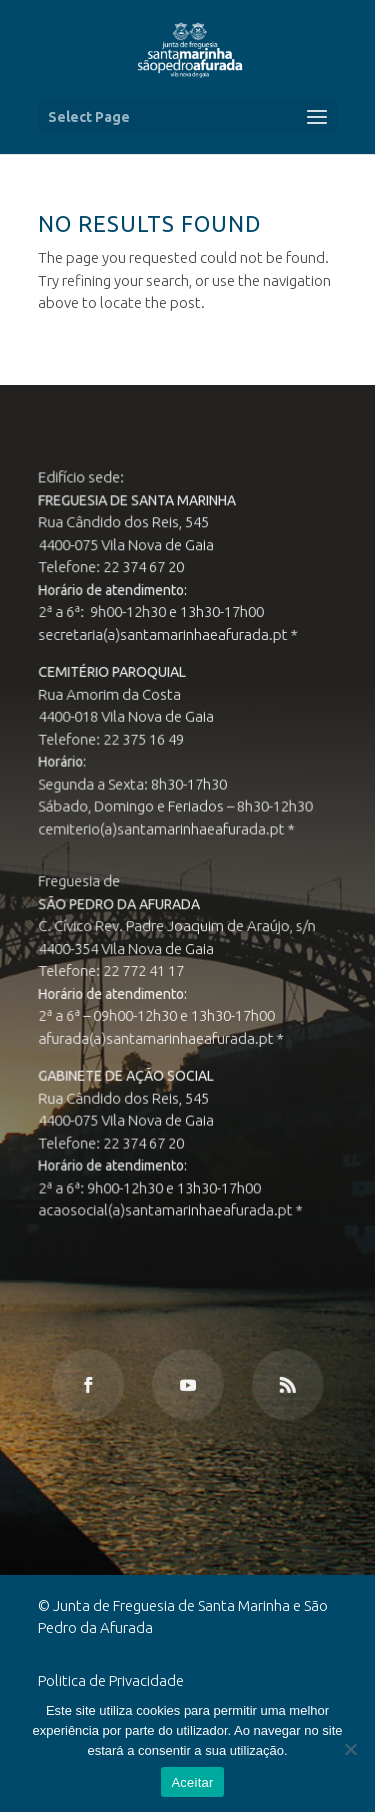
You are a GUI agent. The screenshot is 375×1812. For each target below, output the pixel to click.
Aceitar (192, 1782)
